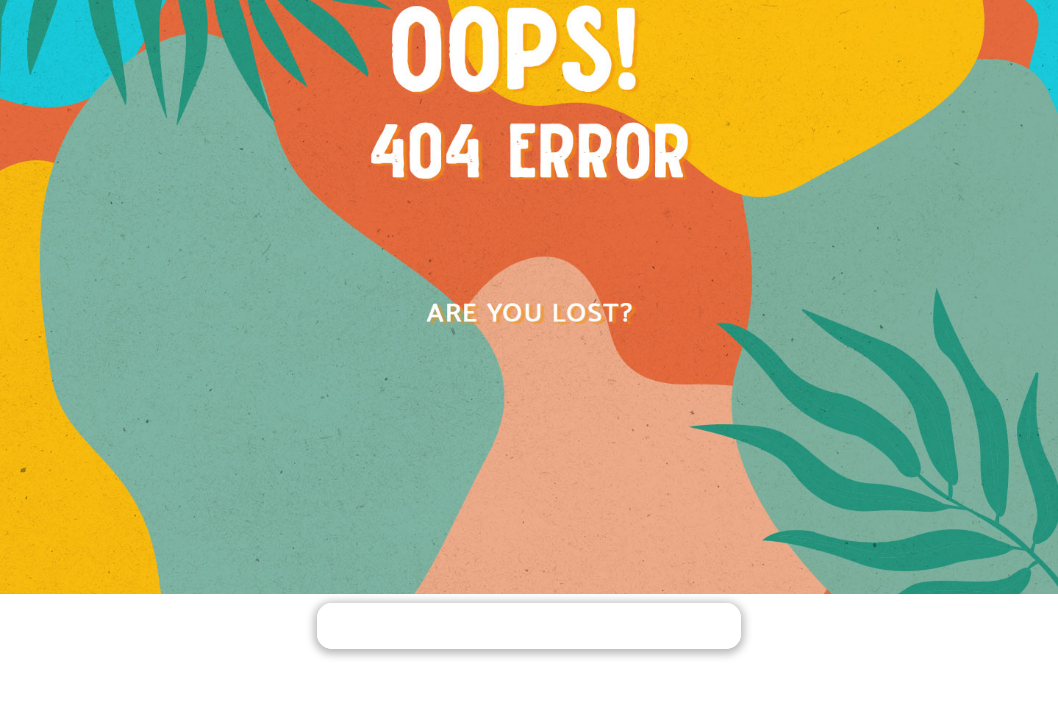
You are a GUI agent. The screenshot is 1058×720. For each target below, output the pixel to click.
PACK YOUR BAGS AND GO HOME (529, 627)
